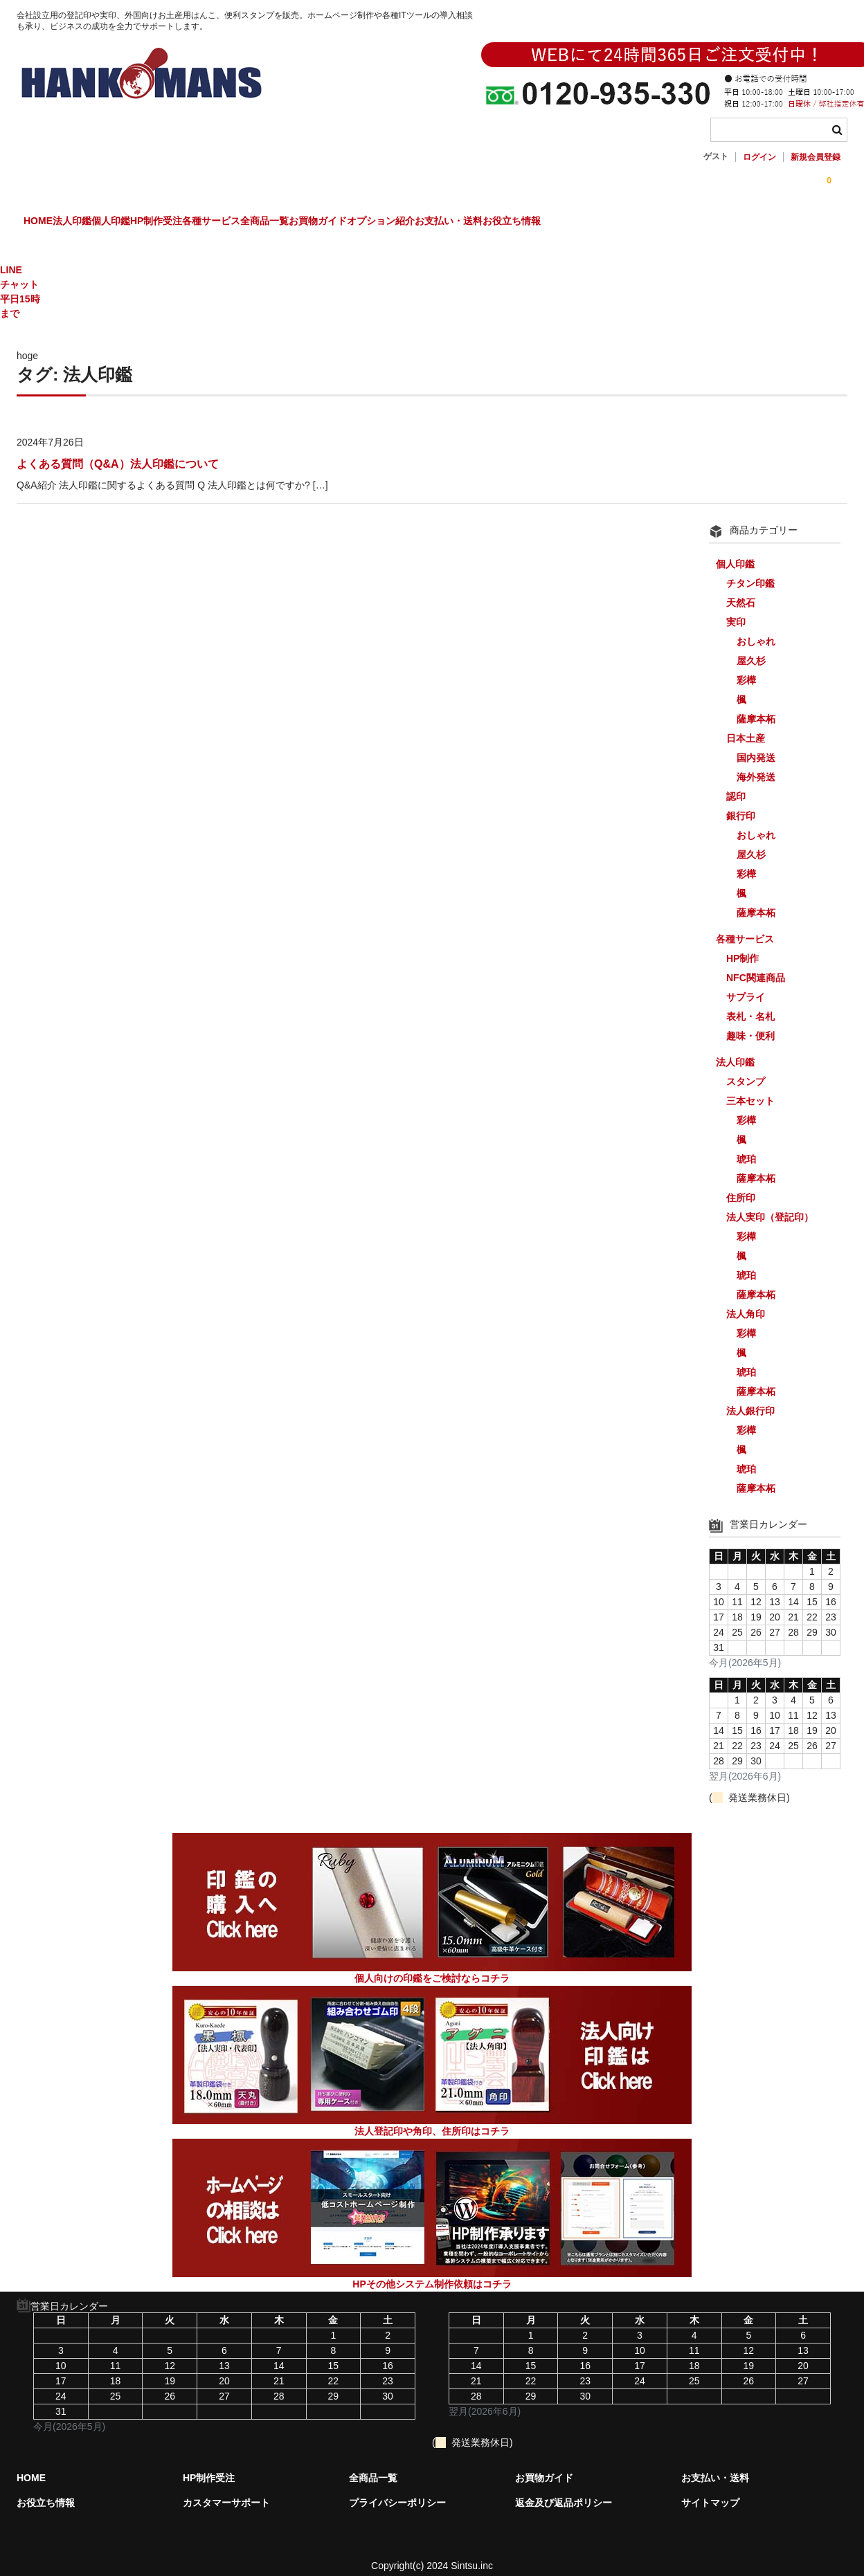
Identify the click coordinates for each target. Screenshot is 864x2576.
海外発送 (756, 765)
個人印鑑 (175, 222)
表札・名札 (750, 1004)
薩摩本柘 (756, 707)
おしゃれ (756, 629)
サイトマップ (710, 2490)
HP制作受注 (249, 222)
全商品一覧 (414, 222)
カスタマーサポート (226, 2490)
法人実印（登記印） (769, 1205)
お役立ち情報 (775, 222)
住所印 (740, 1185)
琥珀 (746, 1147)
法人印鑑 (108, 222)
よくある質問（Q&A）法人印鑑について (118, 452)
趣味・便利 (750, 1024)
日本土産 (745, 726)
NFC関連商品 (755, 965)
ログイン (759, 157)
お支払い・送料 (683, 222)
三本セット (750, 1089)
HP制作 (742, 946)
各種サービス (332, 222)
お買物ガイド (496, 222)
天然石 (740, 590)
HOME (45, 222)
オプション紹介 (587, 222)
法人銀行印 (750, 1399)
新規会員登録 (815, 157)
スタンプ (745, 1069)
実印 (736, 610)
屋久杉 (751, 649)
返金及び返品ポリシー (563, 2490)
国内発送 (756, 745)
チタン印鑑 (750, 571)
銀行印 (740, 804)
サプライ (745, 985)
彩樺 (746, 668)
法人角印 (745, 1302)
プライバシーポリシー (397, 2490)
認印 (736, 784)
